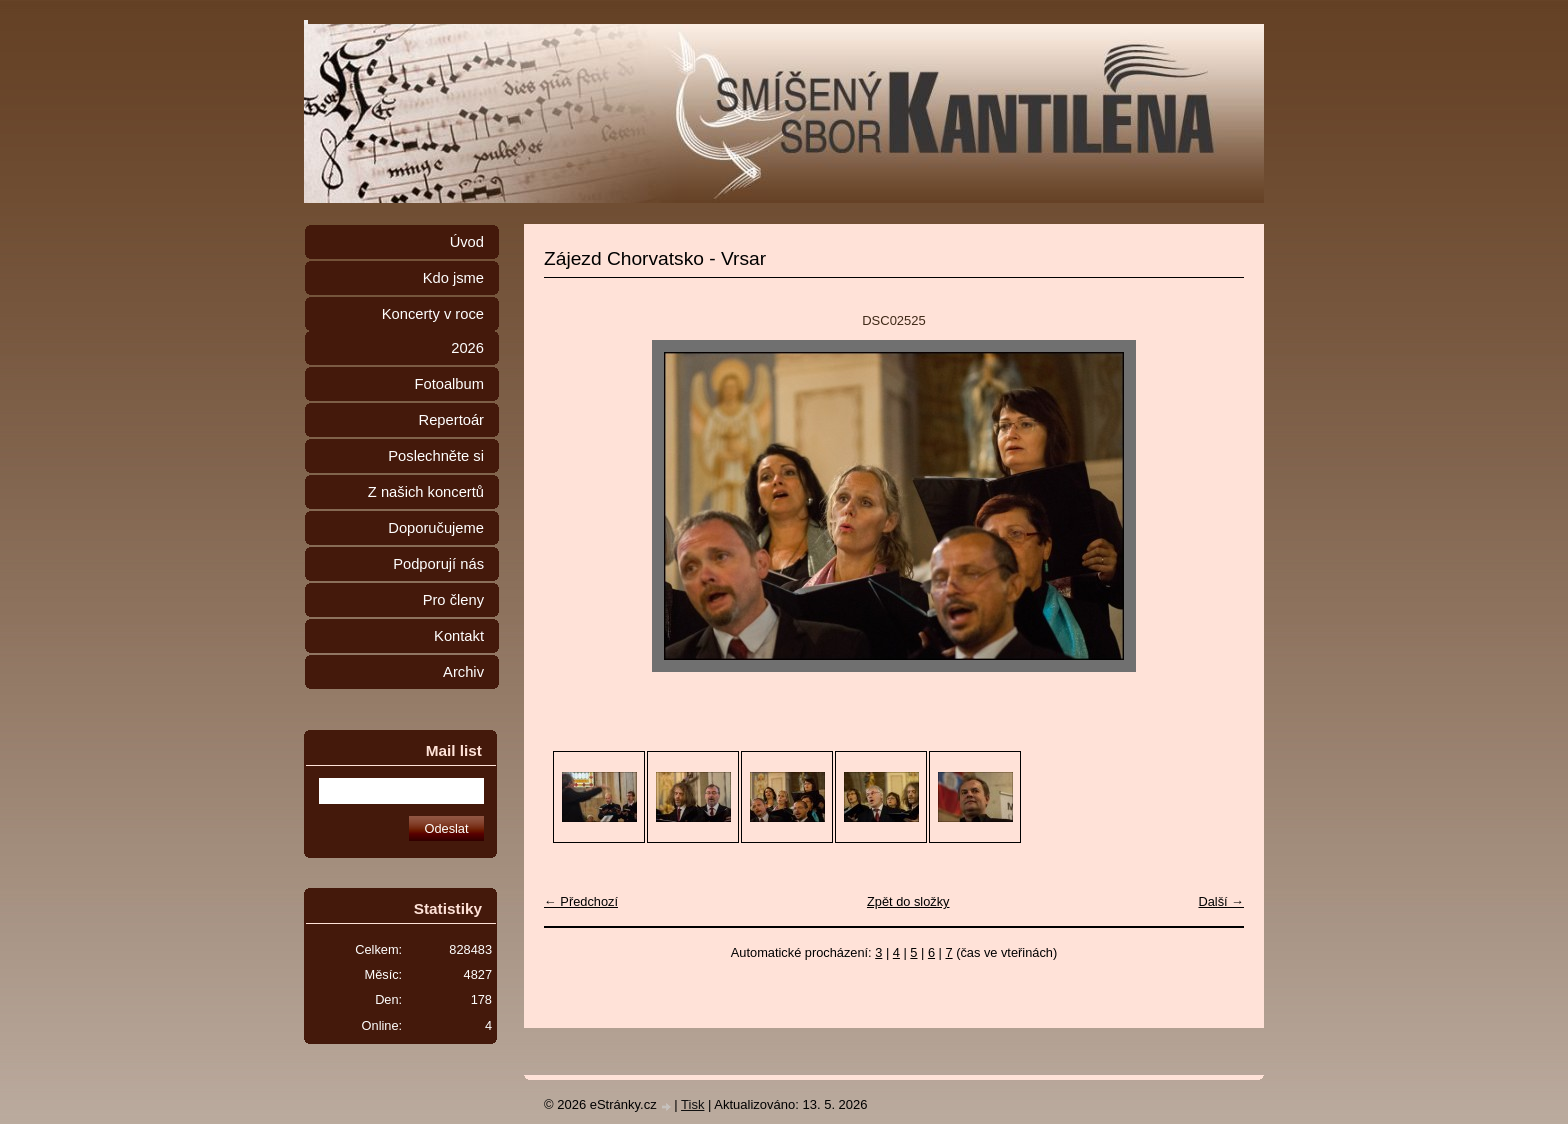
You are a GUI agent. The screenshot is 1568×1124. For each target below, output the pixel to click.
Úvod (467, 242)
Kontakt (459, 636)
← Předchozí (581, 901)
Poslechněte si (436, 456)
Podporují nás (438, 564)
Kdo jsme (453, 278)
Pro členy (453, 600)
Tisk (692, 1104)
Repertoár (451, 420)
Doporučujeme (436, 528)
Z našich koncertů (426, 492)
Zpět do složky (908, 901)
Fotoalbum (449, 384)
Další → (1221, 901)
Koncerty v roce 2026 (433, 331)
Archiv (463, 672)
